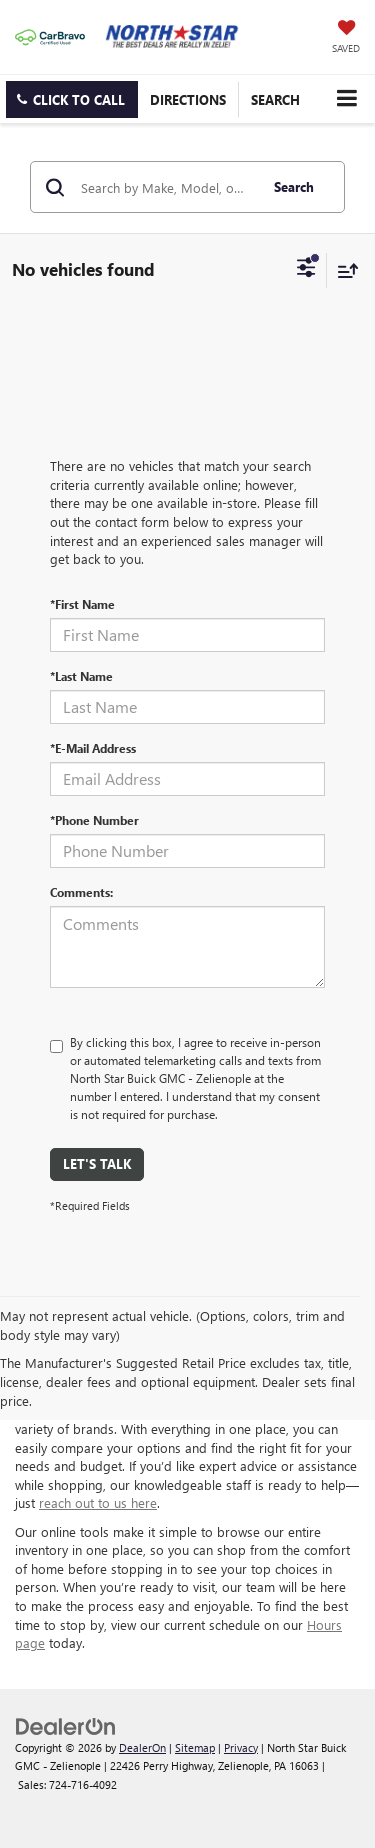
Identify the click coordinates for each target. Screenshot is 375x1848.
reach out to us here (98, 1502)
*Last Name (81, 676)
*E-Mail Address (93, 748)
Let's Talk (97, 1163)
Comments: (81, 892)
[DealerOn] (66, 1724)
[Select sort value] (343, 270)
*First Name (82, 604)
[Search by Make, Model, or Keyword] (166, 187)
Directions (188, 99)
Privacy (241, 1747)
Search (294, 186)
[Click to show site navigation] (346, 98)
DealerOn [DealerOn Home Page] (142, 1747)
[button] (72, 99)
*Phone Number (94, 820)
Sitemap (195, 1747)
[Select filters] (306, 270)
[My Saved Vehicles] (346, 38)
